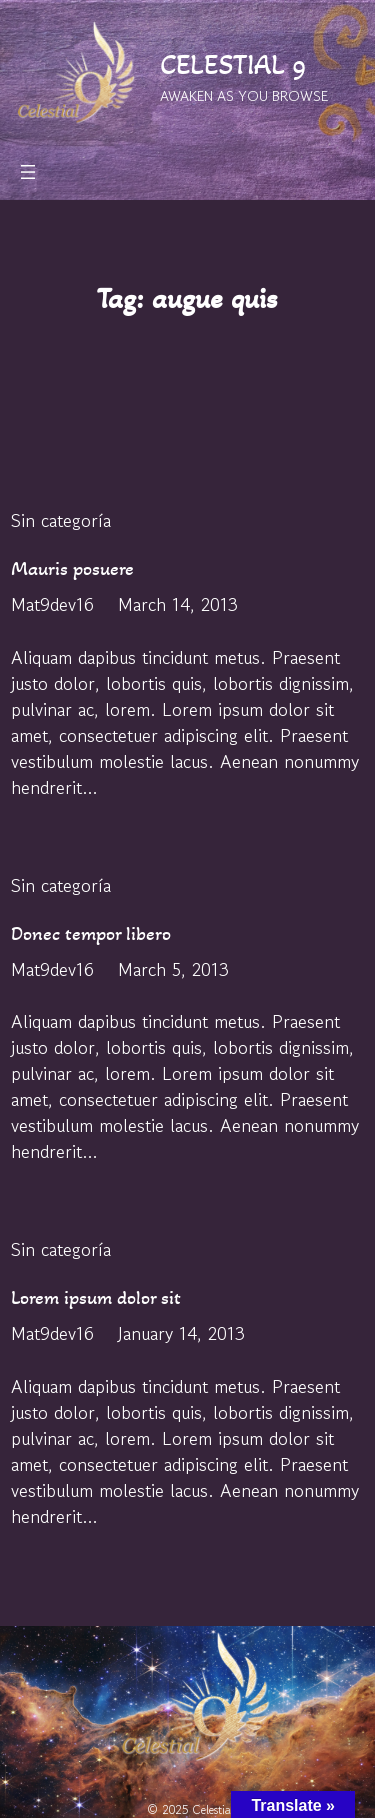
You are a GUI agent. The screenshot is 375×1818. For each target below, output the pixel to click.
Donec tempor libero (91, 933)
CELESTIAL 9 (233, 64)
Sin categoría (61, 520)
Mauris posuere (72, 568)
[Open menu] (28, 172)
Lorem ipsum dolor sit (96, 1297)
